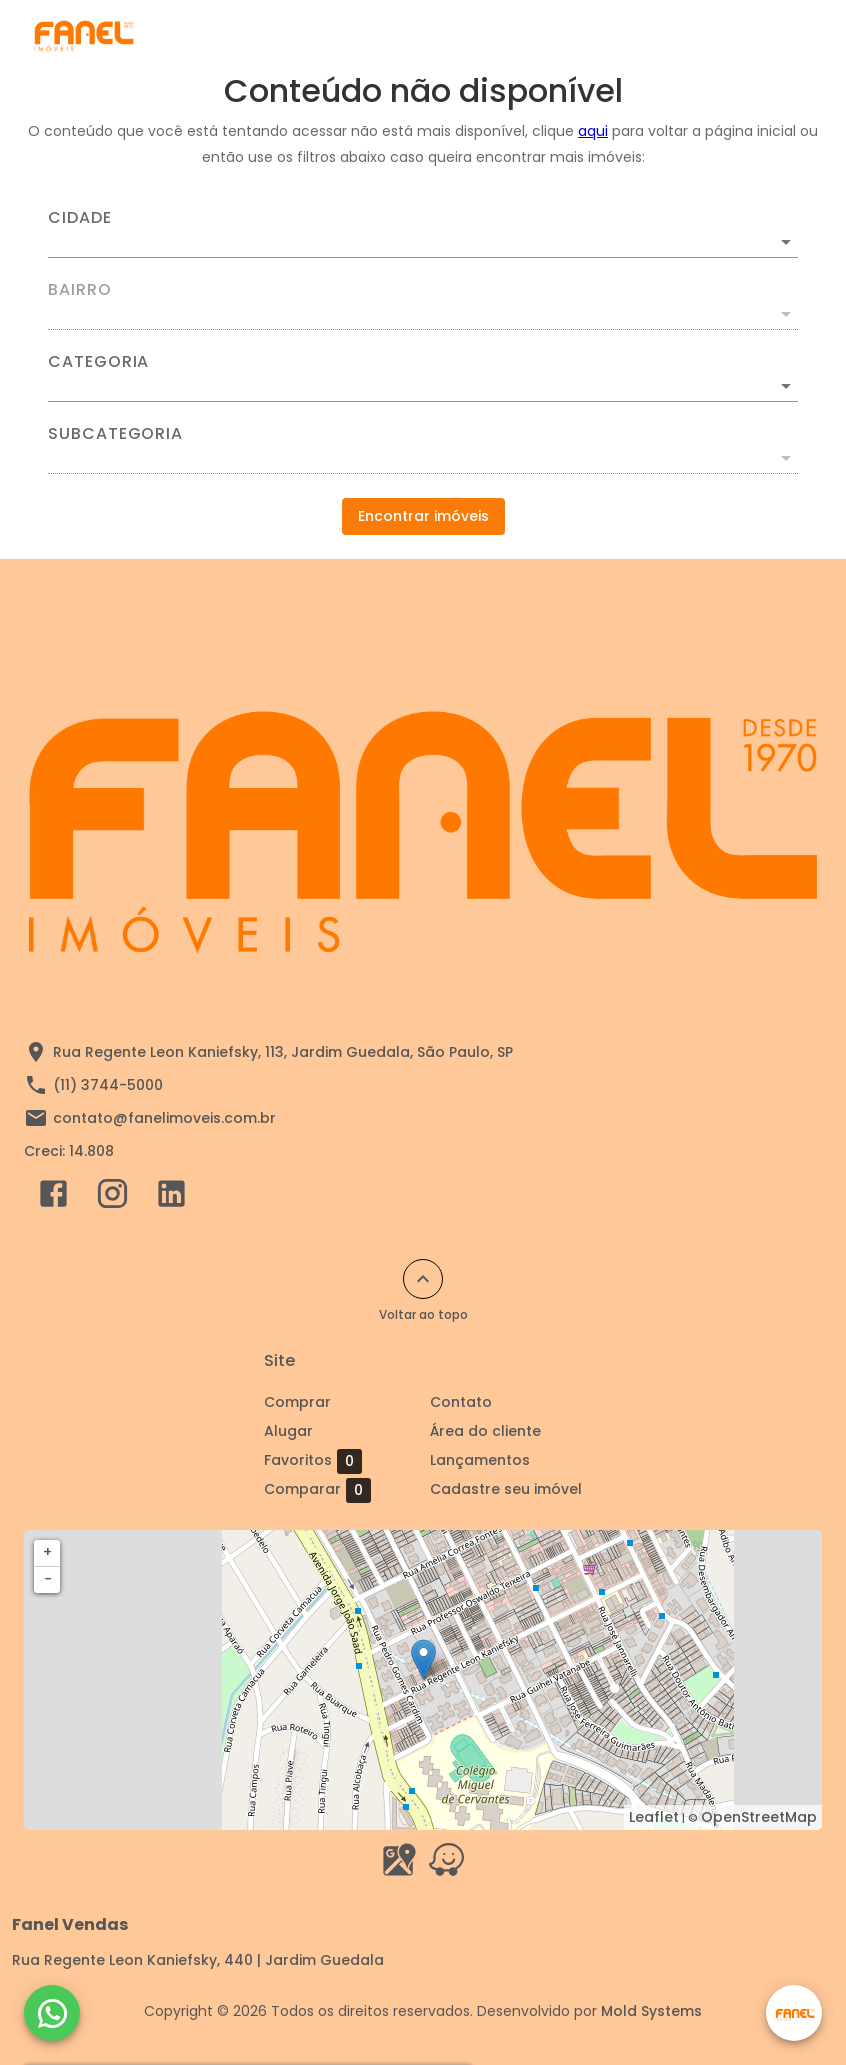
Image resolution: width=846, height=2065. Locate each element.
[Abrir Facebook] (53, 1198)
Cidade (80, 218)
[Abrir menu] (780, 36)
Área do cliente (485, 1431)
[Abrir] (786, 242)
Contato (461, 1402)
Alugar (288, 1431)
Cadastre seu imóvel (506, 1489)
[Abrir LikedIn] (171, 1198)
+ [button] (47, 1552)
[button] (423, 386)
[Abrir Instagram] (112, 1198)
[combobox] (423, 234)
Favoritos (313, 1461)
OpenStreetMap (759, 1817)
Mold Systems (651, 2011)
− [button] (48, 1579)
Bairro (80, 290)
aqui (593, 131)
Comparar (317, 1490)
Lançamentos (480, 1460)
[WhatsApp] (52, 2013)
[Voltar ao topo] (423, 1279)
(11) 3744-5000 (108, 1085)
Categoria (98, 362)
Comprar (297, 1402)
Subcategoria (115, 434)
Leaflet (654, 1817)
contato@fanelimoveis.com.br (164, 1118)
